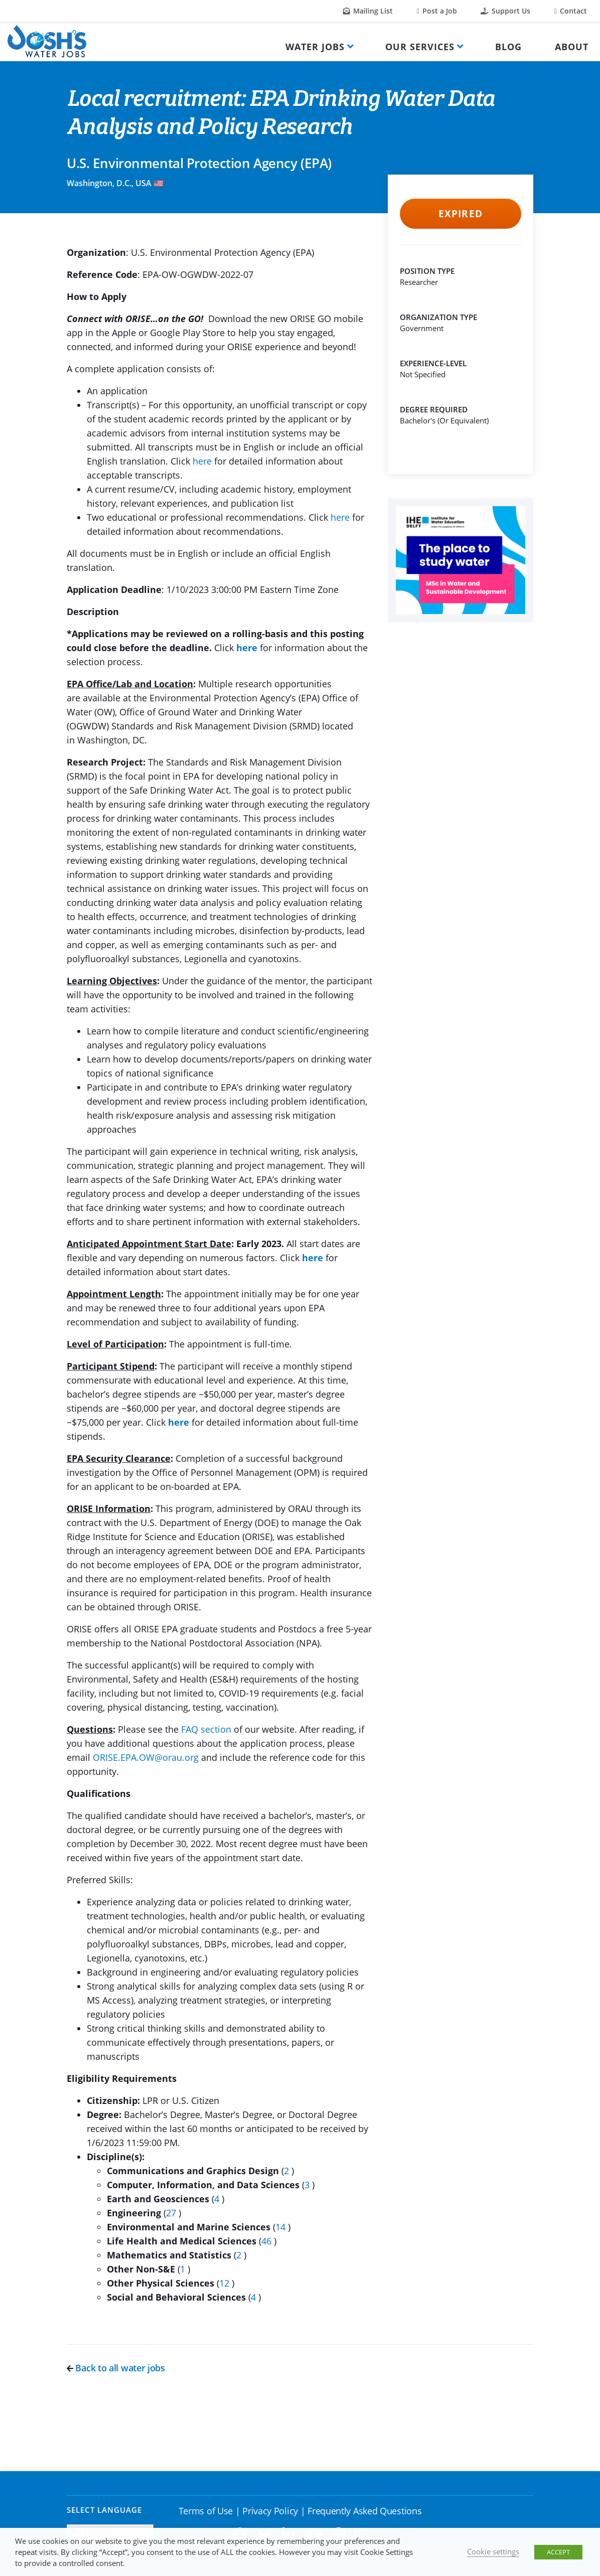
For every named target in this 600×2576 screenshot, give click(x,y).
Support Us (505, 11)
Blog (508, 47)
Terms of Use (206, 2511)
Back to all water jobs (116, 2368)
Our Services (420, 47)
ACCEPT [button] (558, 2551)
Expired (460, 213)
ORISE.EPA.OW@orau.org (146, 1757)
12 (225, 2283)
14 (281, 2227)
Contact (570, 11)
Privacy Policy (270, 2511)
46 (267, 2241)
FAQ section (206, 1729)
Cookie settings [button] (493, 2551)
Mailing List (368, 11)
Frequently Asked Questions (364, 2511)
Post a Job (437, 11)
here (202, 461)
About (571, 47)
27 (172, 2213)
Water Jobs (315, 47)
